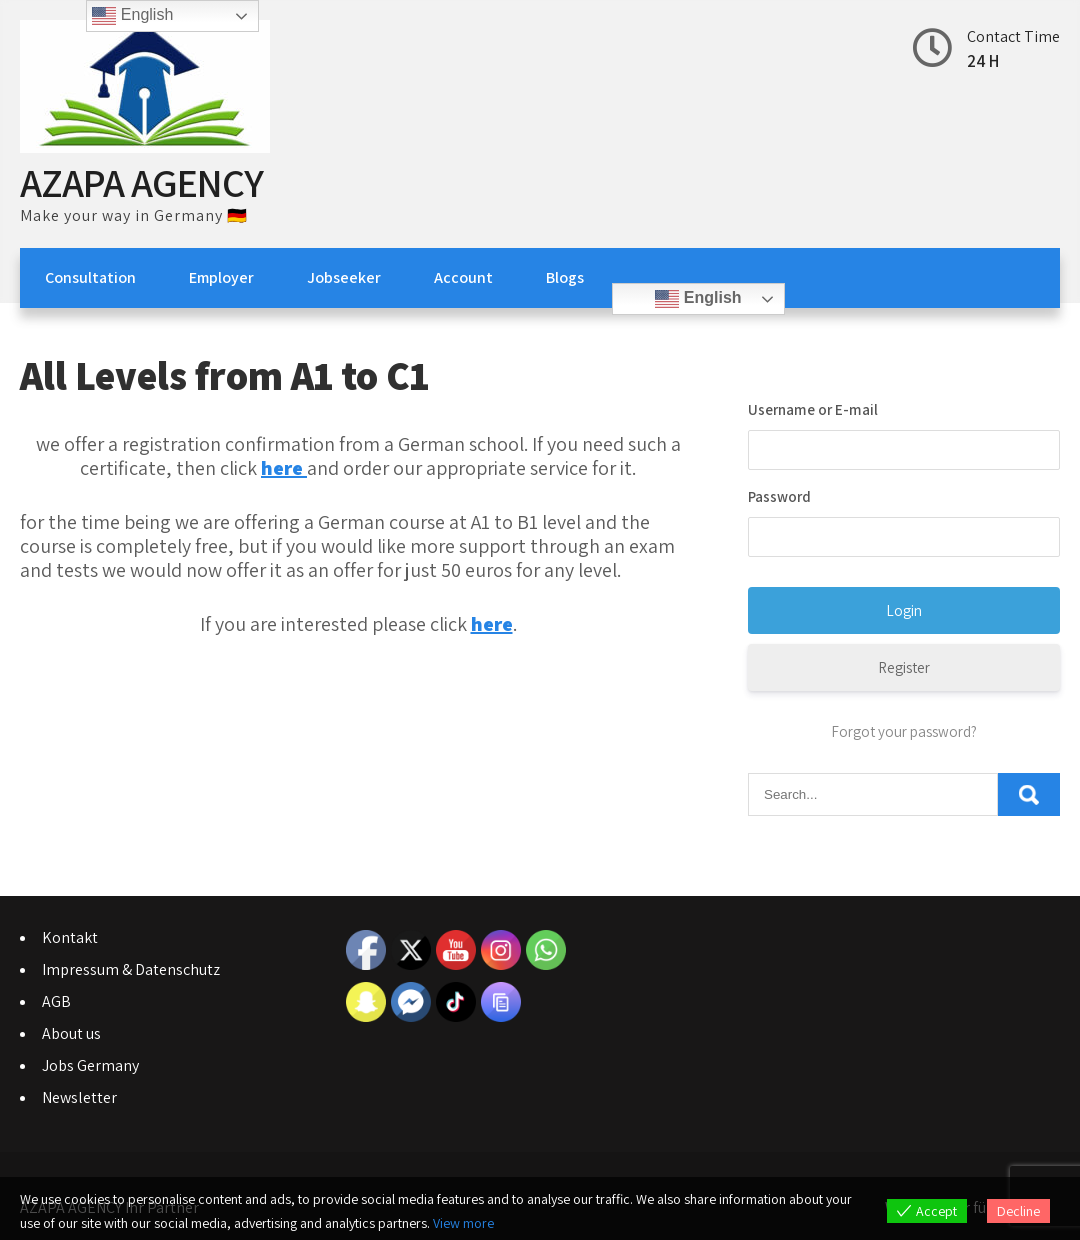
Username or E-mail (813, 409)
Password (779, 496)
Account (463, 277)
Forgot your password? (904, 731)
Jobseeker (344, 277)
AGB (56, 1001)
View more (463, 1223)
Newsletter (79, 1097)
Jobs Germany (90, 1065)
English (698, 299)
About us (71, 1033)
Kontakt (70, 937)
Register (904, 667)
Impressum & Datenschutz (131, 969)
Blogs (565, 277)
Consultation (90, 277)
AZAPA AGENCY (141, 182)
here (492, 624)
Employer (221, 277)
